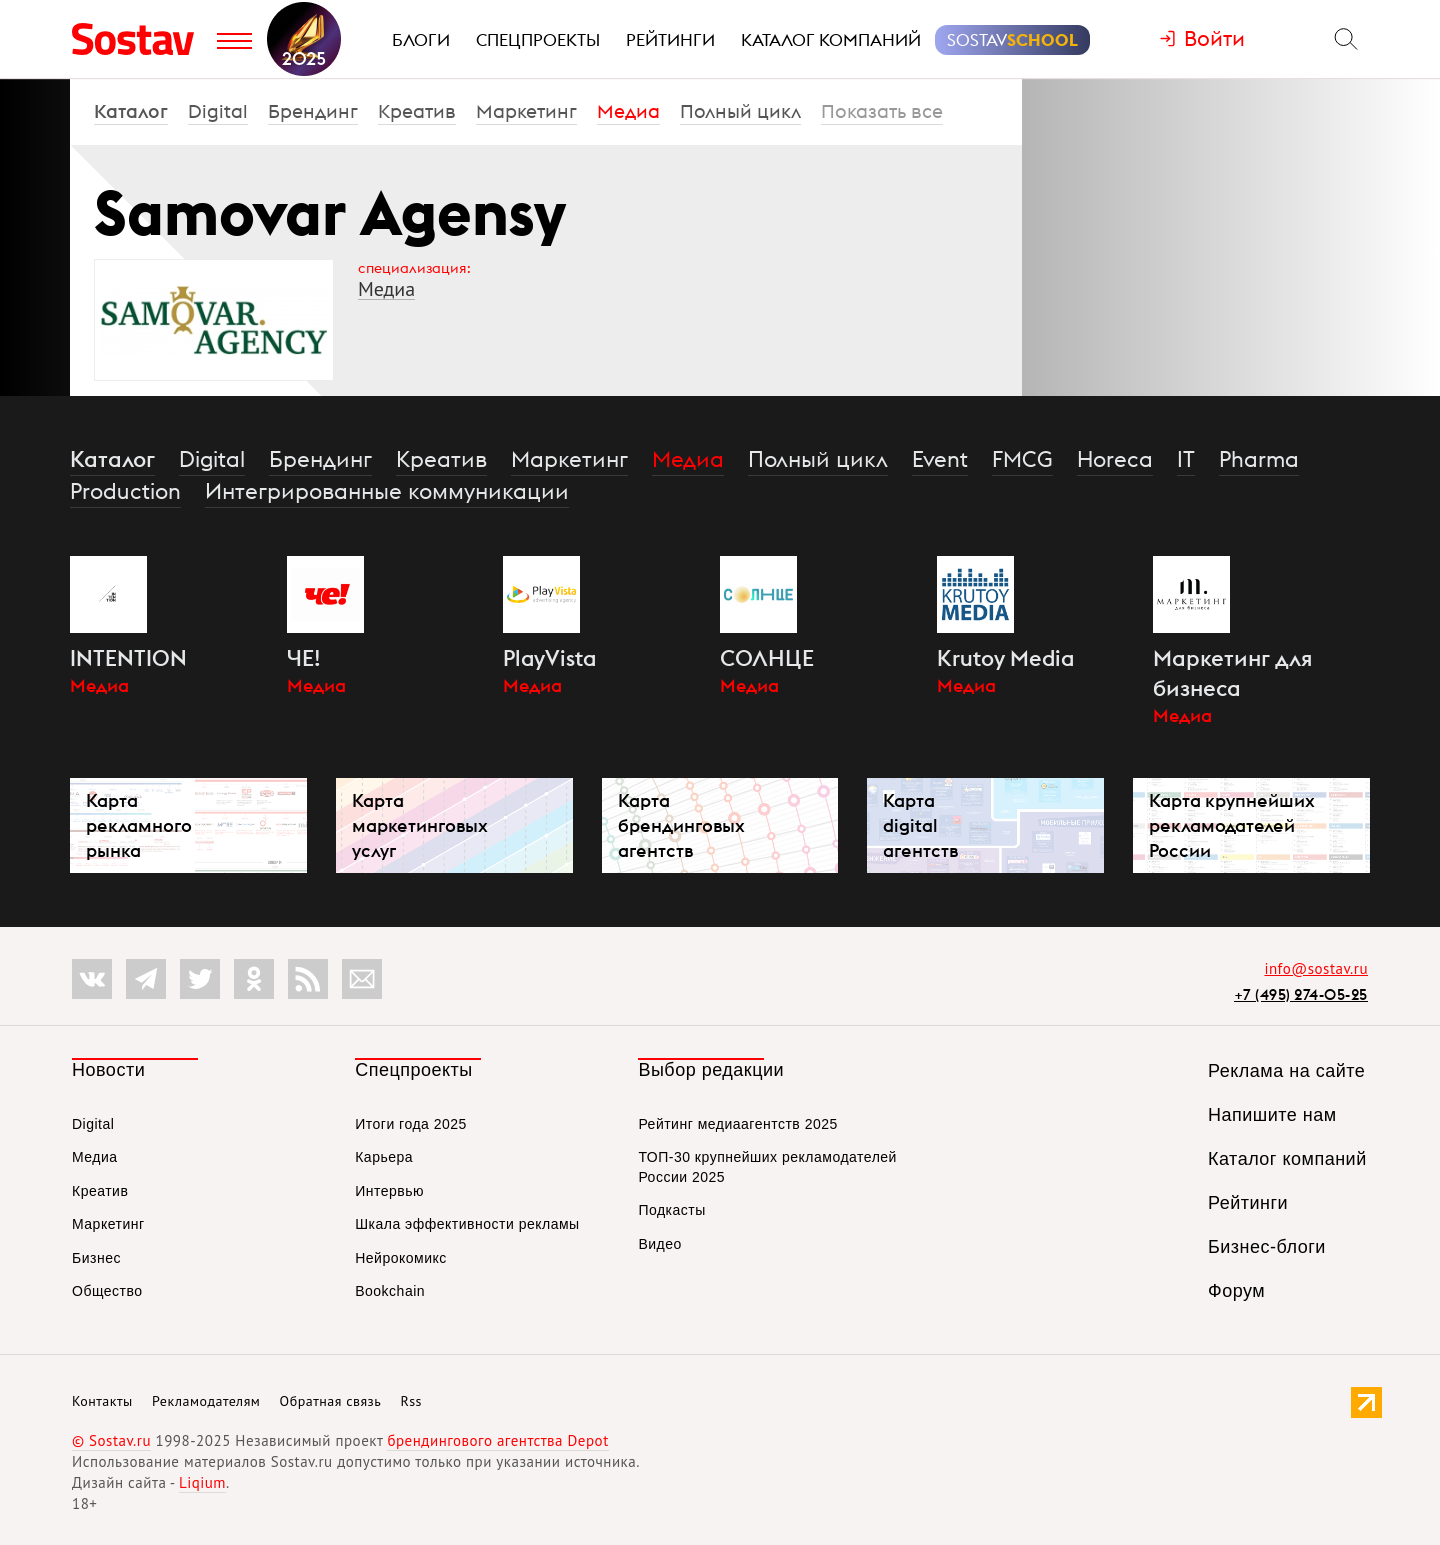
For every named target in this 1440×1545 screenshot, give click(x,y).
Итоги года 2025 (411, 1124)
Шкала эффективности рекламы (467, 1224)
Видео (659, 1244)
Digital (218, 111)
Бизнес (96, 1258)
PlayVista (549, 658)
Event (940, 459)
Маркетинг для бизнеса (1233, 673)
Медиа (628, 111)
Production (125, 491)
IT (1186, 459)
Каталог (131, 111)
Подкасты (671, 1210)
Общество (107, 1291)
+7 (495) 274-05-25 (1301, 994)
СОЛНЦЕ (767, 658)
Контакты (102, 1401)
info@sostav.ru (1316, 968)
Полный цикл (740, 111)
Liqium (202, 1482)
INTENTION (128, 658)
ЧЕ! (304, 658)
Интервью (389, 1191)
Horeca (1115, 459)
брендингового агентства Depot (497, 1440)
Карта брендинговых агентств (681, 825)
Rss (411, 1401)
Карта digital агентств (920, 825)
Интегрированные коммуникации (387, 491)
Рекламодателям (206, 1401)
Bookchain (390, 1291)
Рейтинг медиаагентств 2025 (737, 1124)
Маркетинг (526, 111)
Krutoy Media (1005, 658)
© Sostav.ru (111, 1440)
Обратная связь (331, 1401)
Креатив (417, 111)
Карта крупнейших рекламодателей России (1232, 825)
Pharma (1259, 459)
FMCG (1022, 459)
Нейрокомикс (401, 1258)
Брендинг (313, 111)
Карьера (384, 1157)
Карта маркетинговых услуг (420, 825)
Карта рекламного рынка (139, 825)
